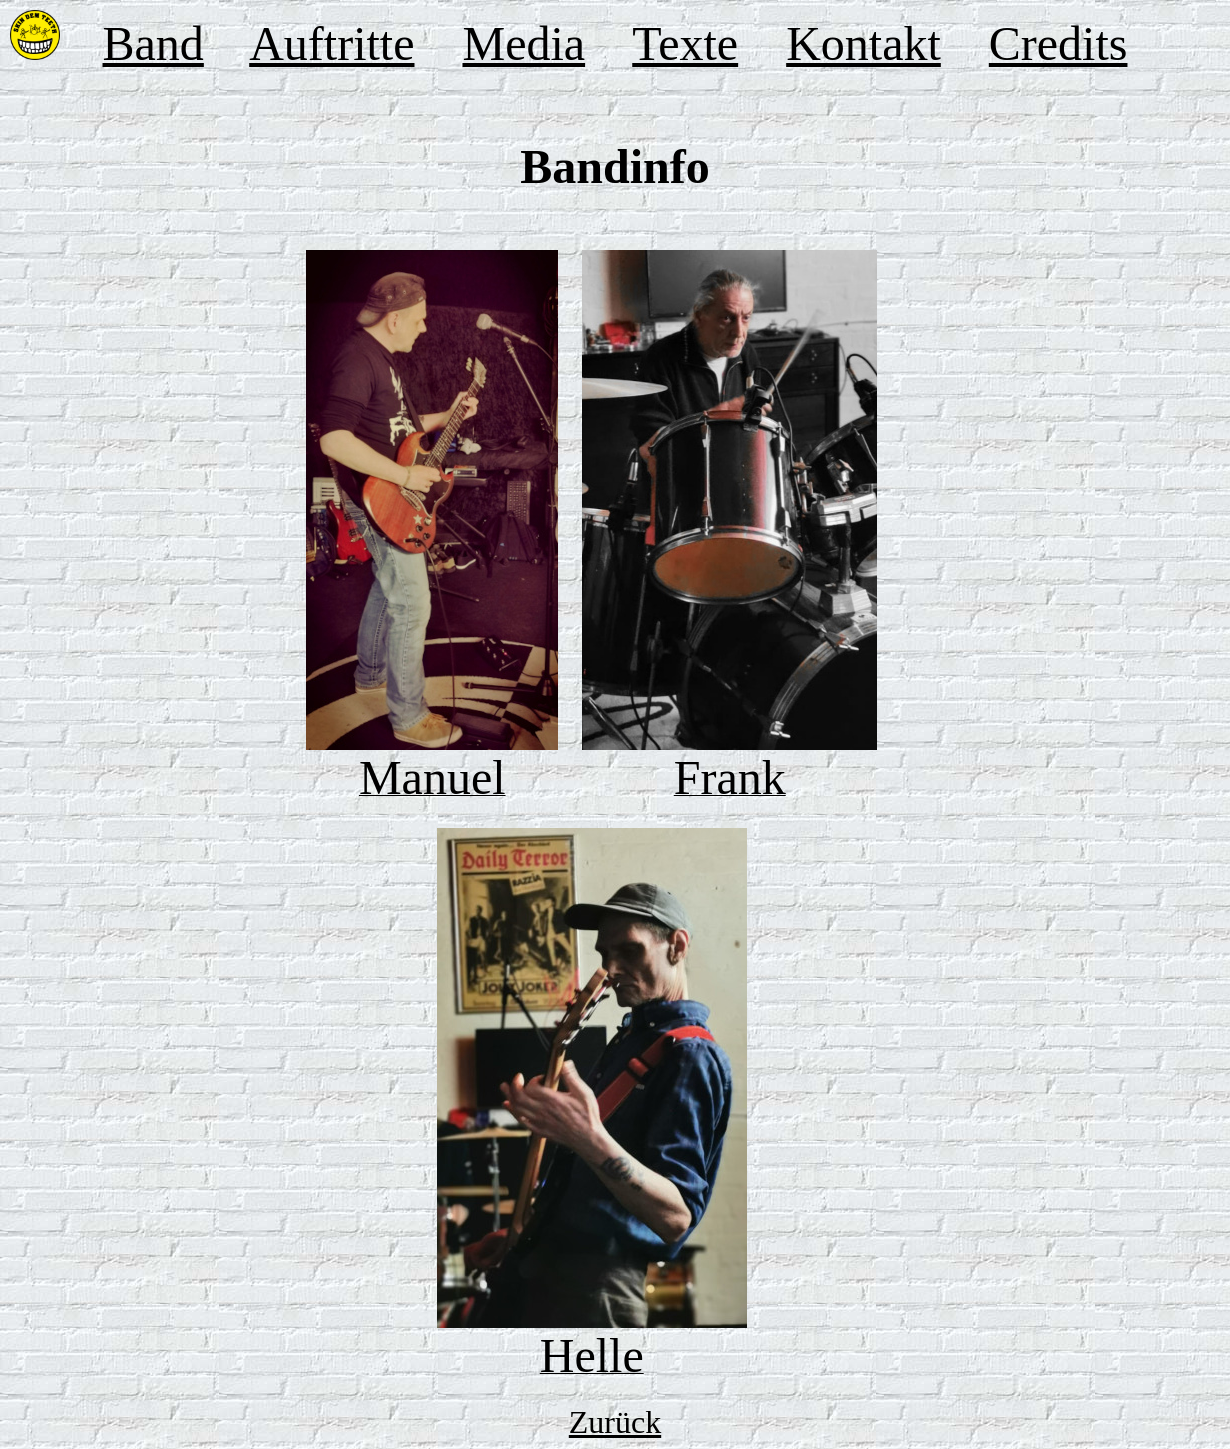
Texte (685, 43)
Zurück (615, 1422)
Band (153, 43)
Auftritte (331, 43)
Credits (1058, 43)
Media (523, 43)
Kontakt (863, 43)
